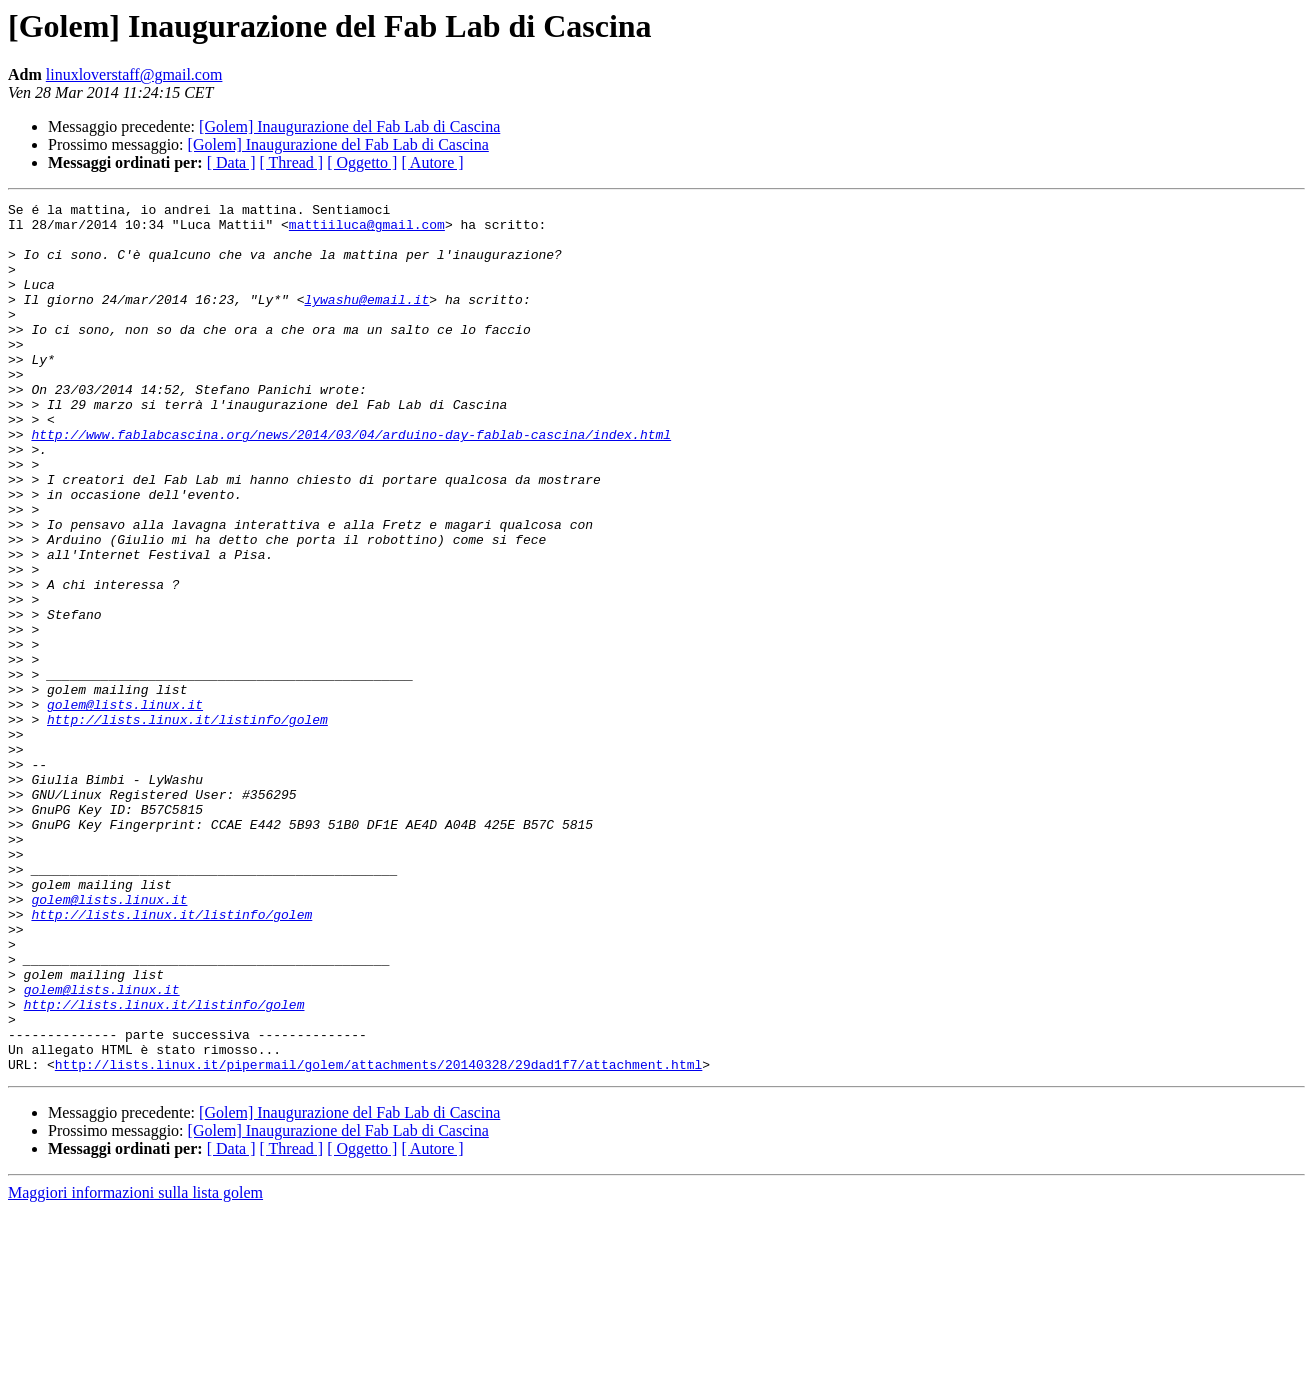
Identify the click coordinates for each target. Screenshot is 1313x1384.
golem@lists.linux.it (125, 806)
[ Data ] (231, 162)
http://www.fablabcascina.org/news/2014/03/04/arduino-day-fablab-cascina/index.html (351, 482)
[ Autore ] (432, 162)
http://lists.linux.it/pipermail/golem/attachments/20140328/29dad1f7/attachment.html (378, 1238)
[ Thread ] (292, 162)
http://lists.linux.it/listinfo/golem (187, 824)
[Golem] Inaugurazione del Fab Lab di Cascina (349, 126)
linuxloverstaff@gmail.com (134, 74)
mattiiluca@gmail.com (367, 230)
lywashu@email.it (366, 320)
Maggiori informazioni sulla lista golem (135, 1366)
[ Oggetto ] (362, 162)
